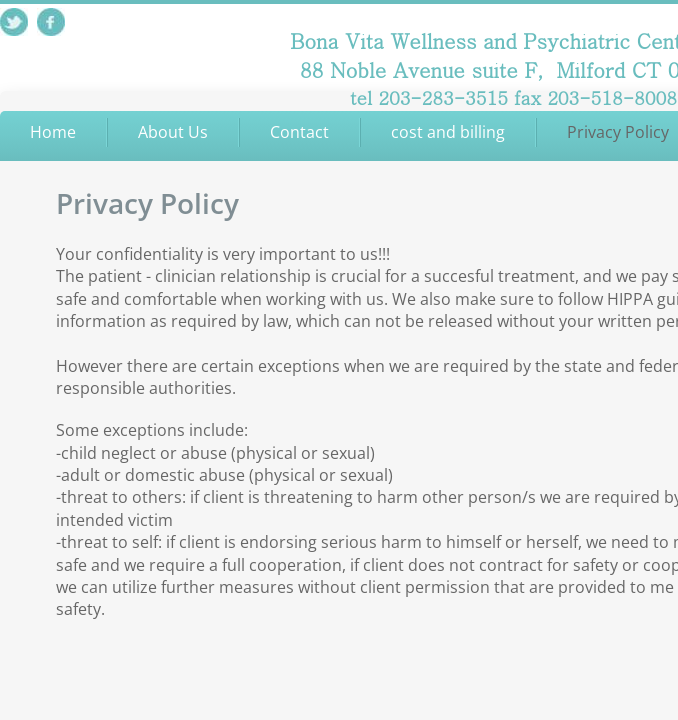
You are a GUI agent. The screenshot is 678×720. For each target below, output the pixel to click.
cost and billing (448, 132)
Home (53, 132)
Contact (299, 132)
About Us (173, 132)
